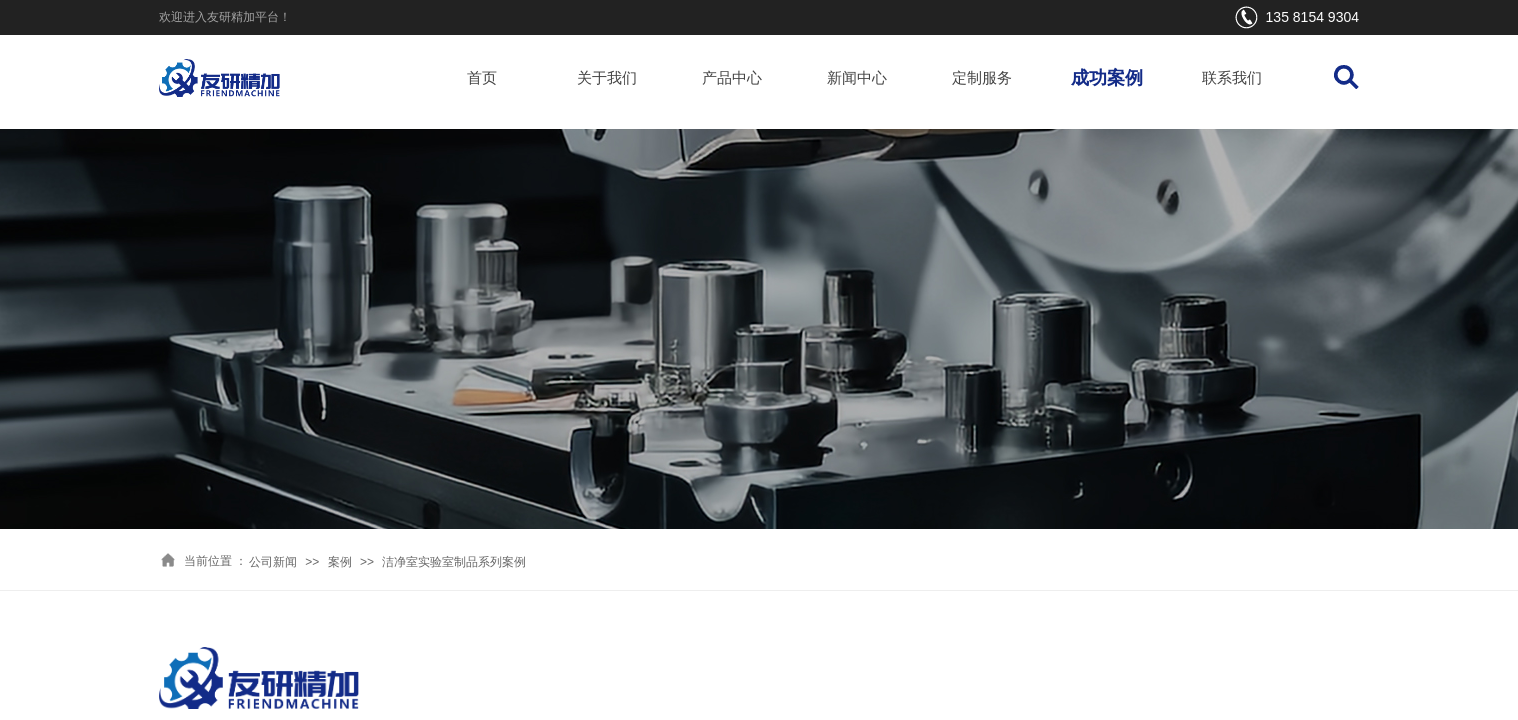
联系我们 (1232, 78)
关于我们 (607, 78)
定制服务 (982, 78)
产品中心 (732, 78)
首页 (482, 78)
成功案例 (1107, 78)
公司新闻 (273, 562)
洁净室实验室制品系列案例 (454, 562)
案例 (340, 562)
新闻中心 (857, 78)
